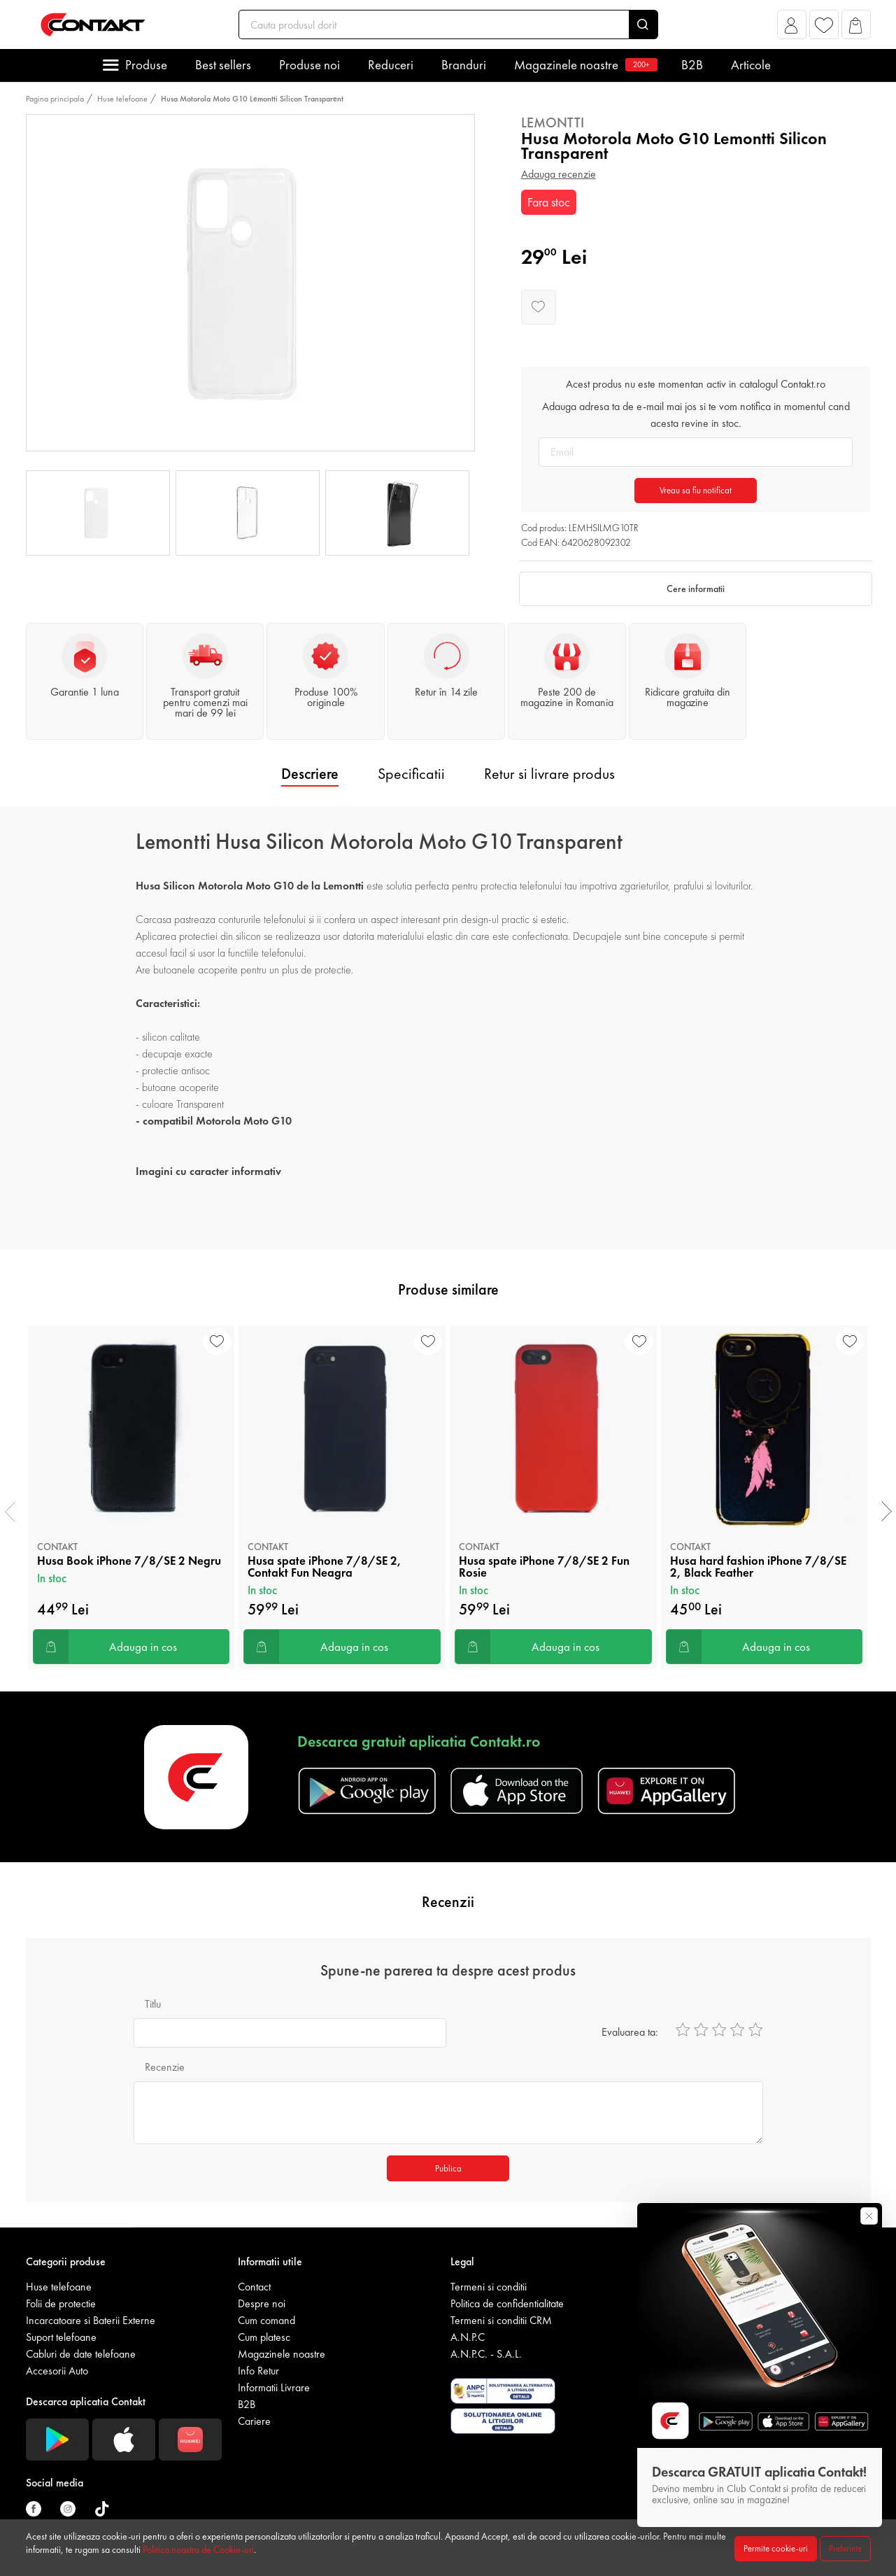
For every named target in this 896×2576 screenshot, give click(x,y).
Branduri (463, 64)
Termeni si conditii (488, 2286)
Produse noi (309, 64)
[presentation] (10, 1511)
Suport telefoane (61, 2337)
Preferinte (845, 2548)
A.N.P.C (467, 2337)
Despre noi (261, 2303)
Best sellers (223, 64)
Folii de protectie (61, 2303)
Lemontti (552, 122)
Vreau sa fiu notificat (696, 490)
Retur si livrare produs (549, 773)
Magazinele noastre (583, 64)
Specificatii (411, 773)
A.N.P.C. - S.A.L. (486, 2353)
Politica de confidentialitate (507, 2303)
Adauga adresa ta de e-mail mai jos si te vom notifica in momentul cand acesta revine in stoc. (696, 414)
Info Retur (258, 2370)
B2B (692, 64)
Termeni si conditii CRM (501, 2320)
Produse (146, 64)
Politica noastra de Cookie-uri (198, 2549)
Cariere (254, 2421)
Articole (751, 64)
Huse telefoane (122, 98)
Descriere (310, 773)
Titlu (153, 2004)
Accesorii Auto (57, 2370)
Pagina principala (55, 98)
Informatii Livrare (274, 2387)
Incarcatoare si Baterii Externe (90, 2320)
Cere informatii (696, 588)
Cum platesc (264, 2337)
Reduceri (390, 64)
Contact (254, 2286)
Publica (448, 2168)
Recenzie (165, 2067)
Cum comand (266, 2320)
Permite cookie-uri (776, 2548)
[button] (791, 28)
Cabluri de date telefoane (81, 2353)
